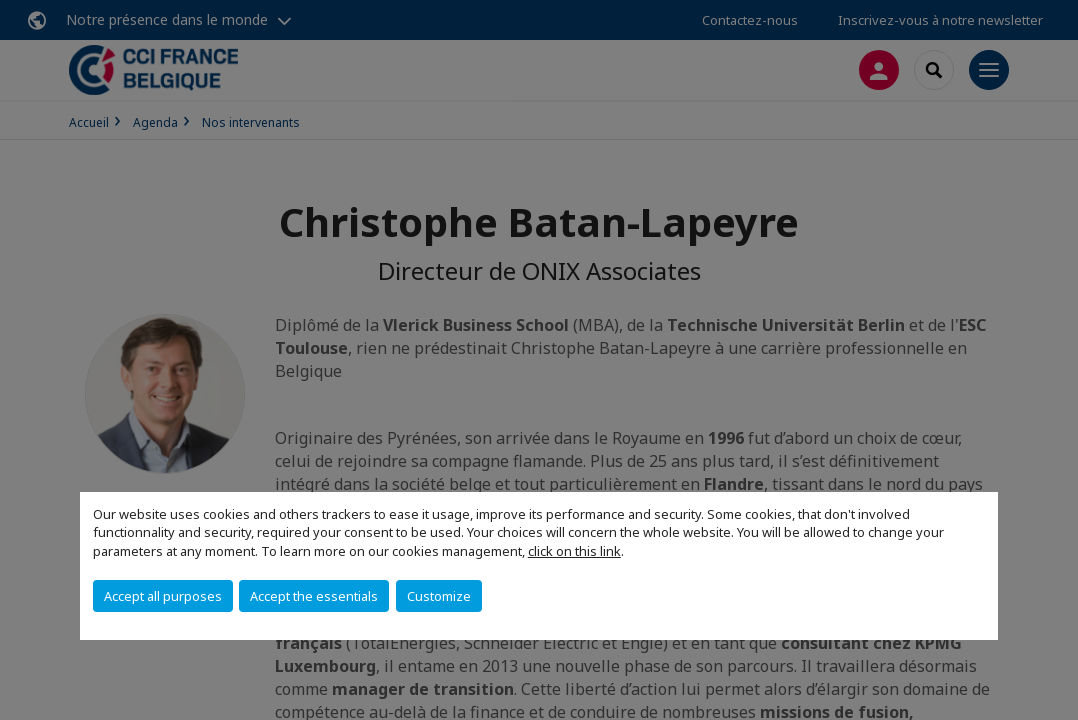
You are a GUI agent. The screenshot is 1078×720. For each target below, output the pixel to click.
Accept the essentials (314, 596)
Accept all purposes (163, 596)
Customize (439, 596)
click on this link (574, 551)
